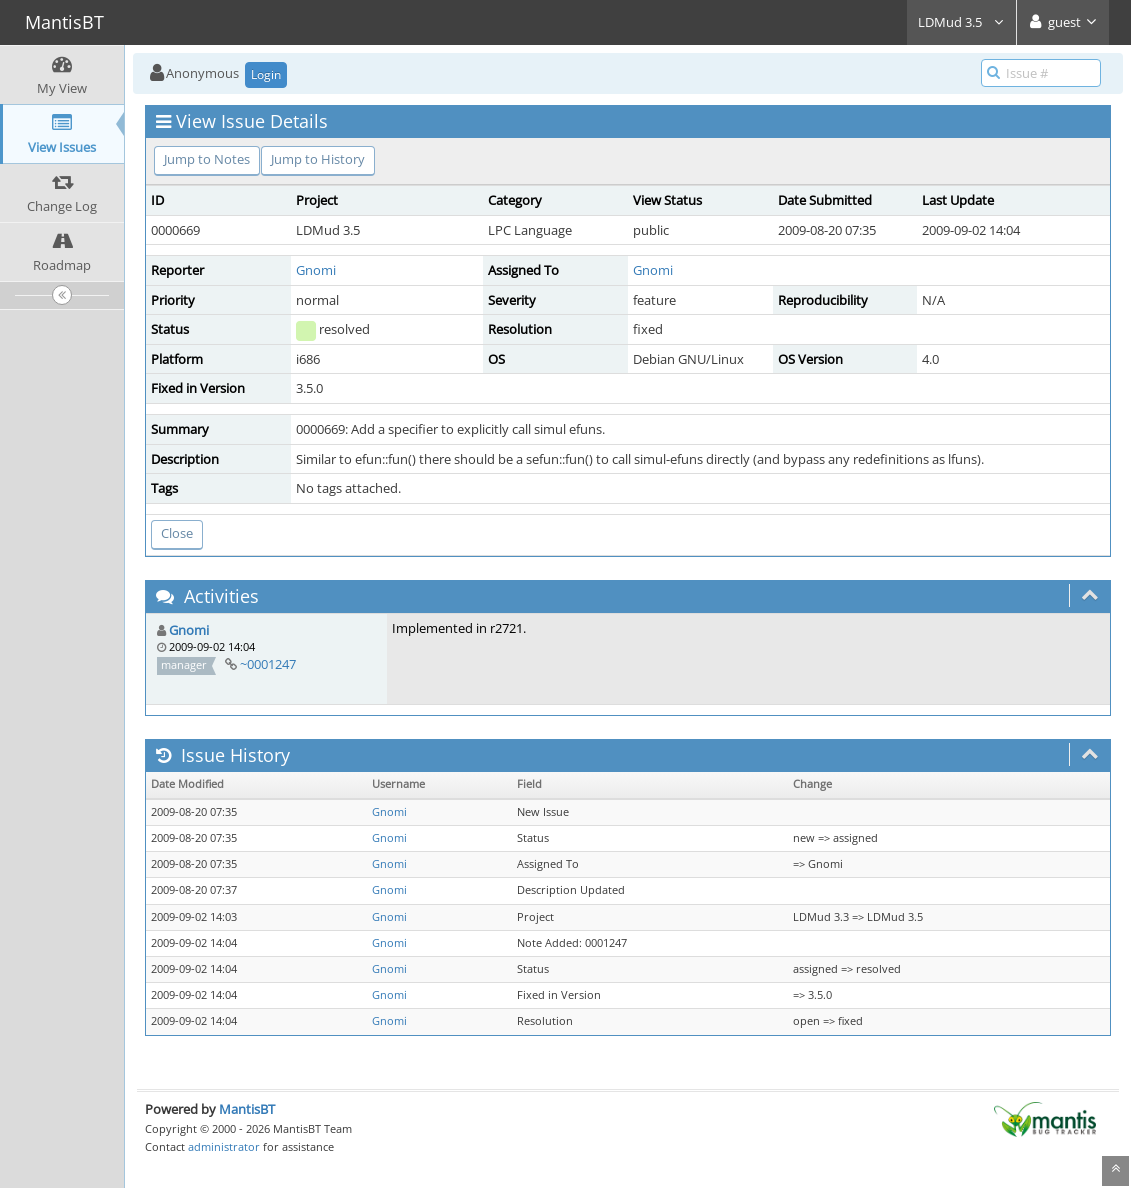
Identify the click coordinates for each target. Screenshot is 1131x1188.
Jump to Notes (207, 159)
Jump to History (318, 159)
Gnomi (316, 270)
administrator (224, 1146)
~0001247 (268, 664)
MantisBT (247, 1109)
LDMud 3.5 (961, 22)
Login (266, 74)
